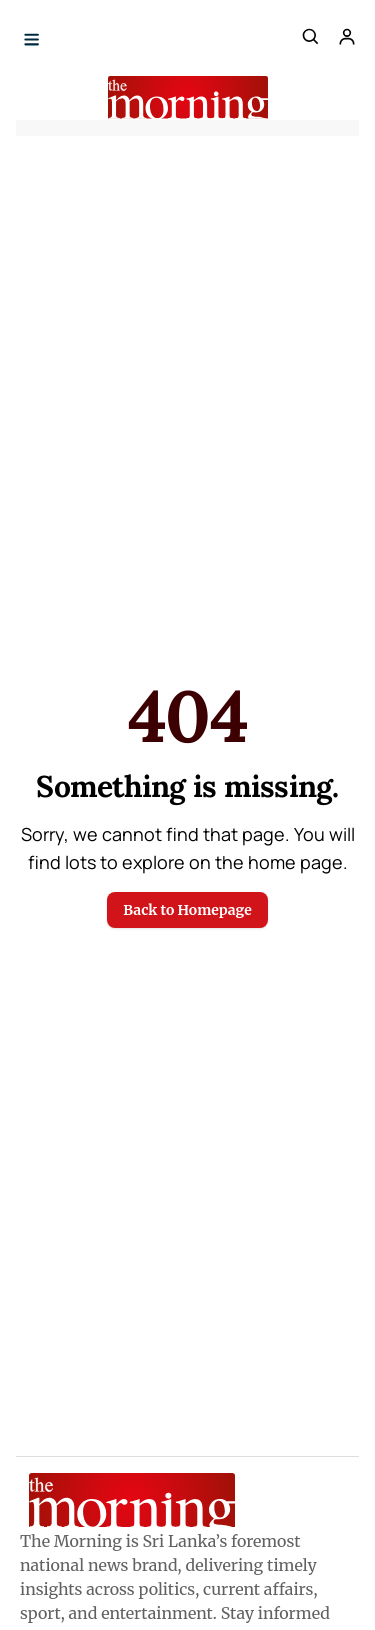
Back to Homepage (187, 910)
